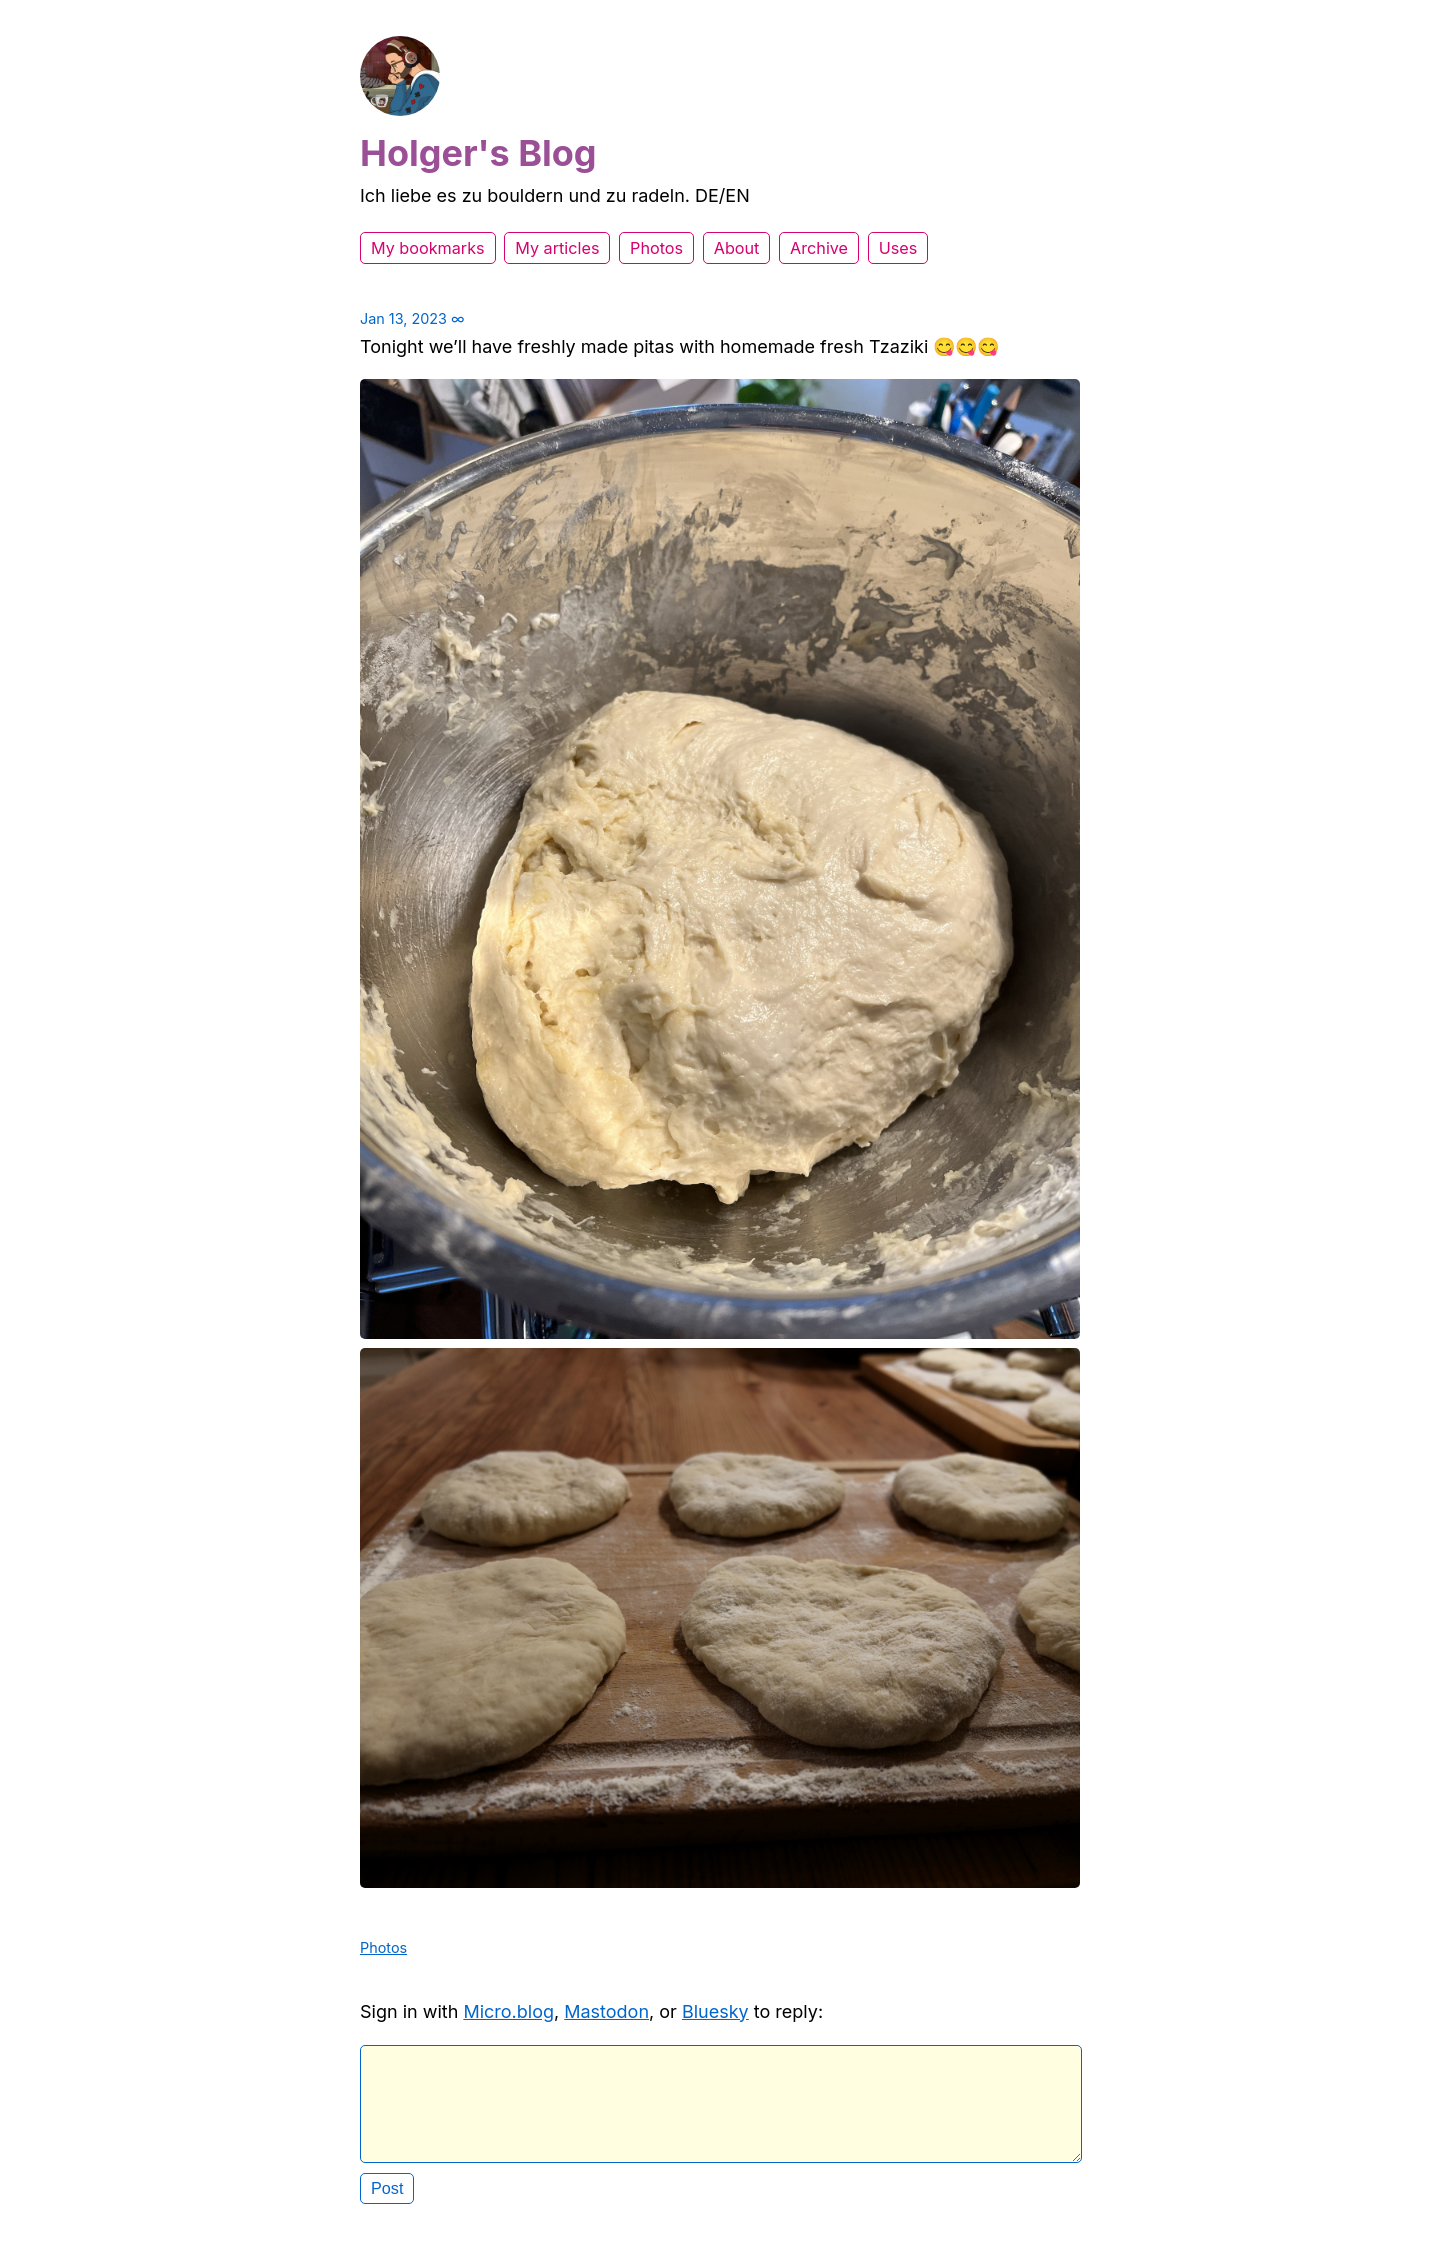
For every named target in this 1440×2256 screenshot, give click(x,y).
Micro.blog (508, 2011)
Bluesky (715, 2011)
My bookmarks (428, 248)
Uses (898, 248)
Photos (656, 248)
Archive (819, 248)
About (737, 248)
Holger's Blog (478, 153)
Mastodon (606, 2011)
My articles (557, 248)
